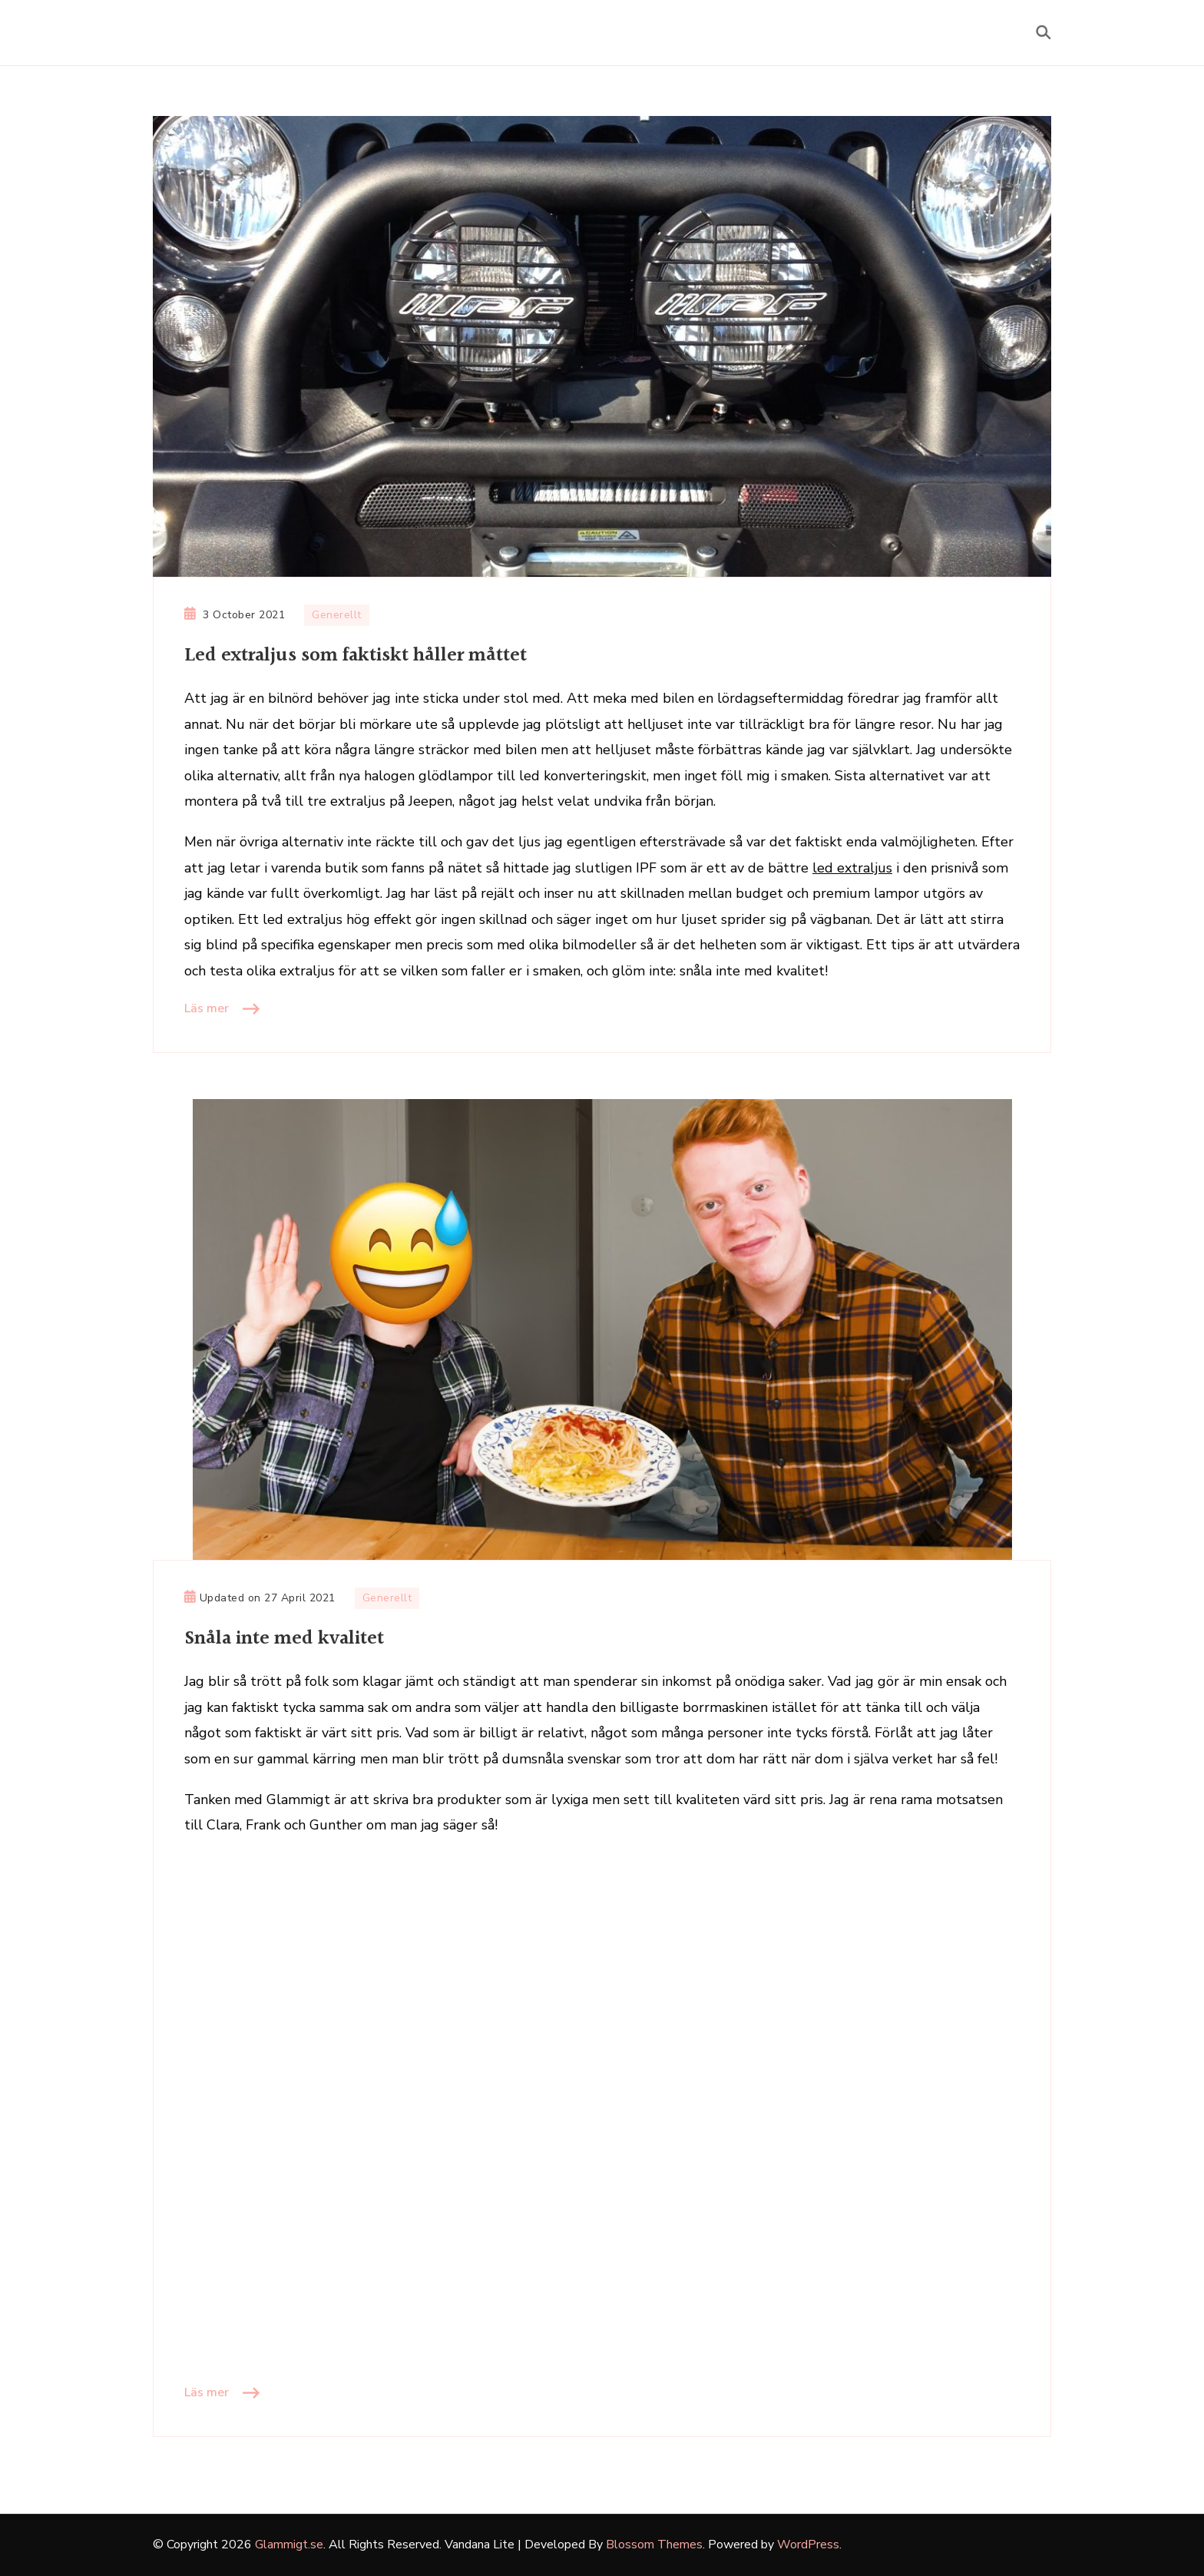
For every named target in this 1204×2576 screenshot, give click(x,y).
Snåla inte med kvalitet (284, 1639)
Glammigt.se (289, 2544)
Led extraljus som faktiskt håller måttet (355, 655)
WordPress (808, 2544)
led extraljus (852, 868)
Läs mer (206, 1008)
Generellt (337, 615)
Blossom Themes (654, 2544)
